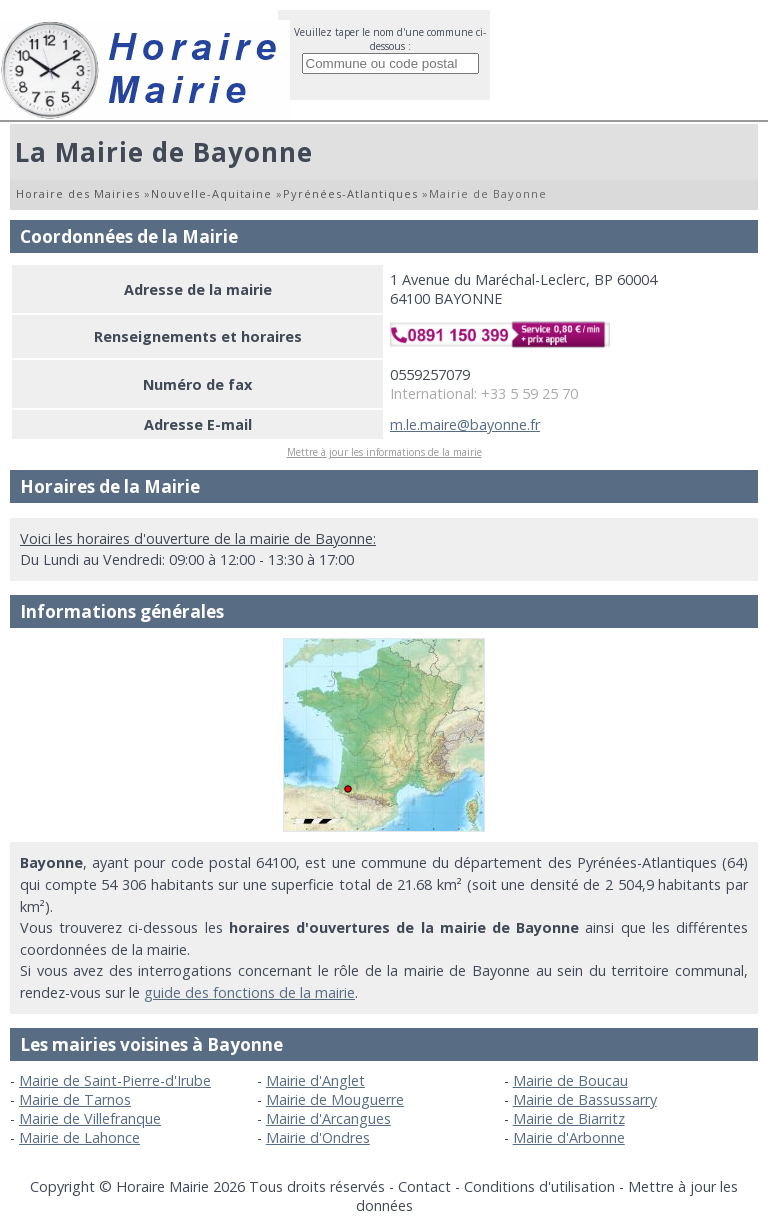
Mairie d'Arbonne (569, 1137)
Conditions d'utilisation (539, 1186)
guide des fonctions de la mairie (249, 992)
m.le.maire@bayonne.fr (465, 424)
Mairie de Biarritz (569, 1118)
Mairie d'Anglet (315, 1080)
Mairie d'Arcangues (328, 1118)
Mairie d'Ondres (318, 1137)
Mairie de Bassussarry (585, 1099)
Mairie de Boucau (570, 1080)
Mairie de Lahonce (79, 1137)
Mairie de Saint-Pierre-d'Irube (115, 1080)
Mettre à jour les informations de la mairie (384, 452)
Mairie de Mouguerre (335, 1099)
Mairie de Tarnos (75, 1099)
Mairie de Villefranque (90, 1118)
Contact (424, 1186)
